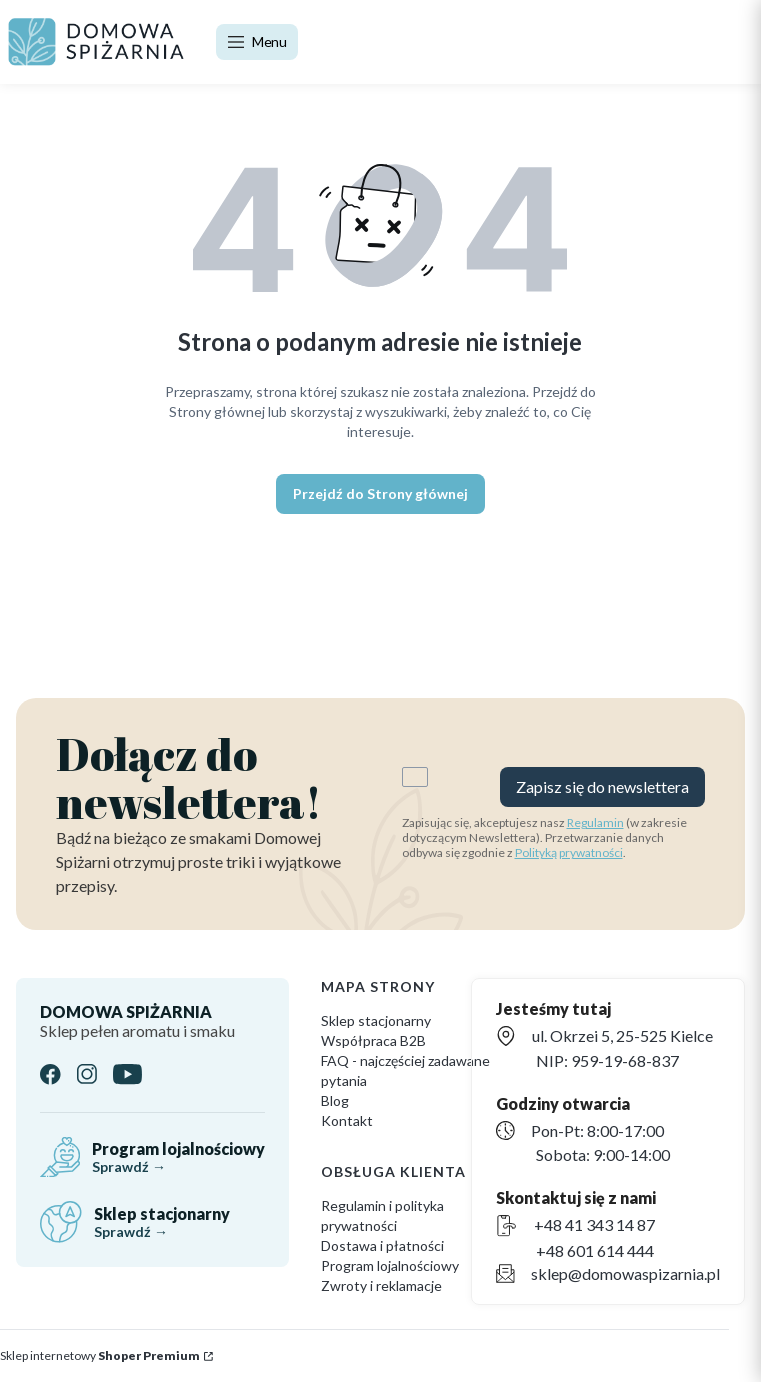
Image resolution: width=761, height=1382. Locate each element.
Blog (335, 1100)
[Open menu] (257, 42)
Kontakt (347, 1120)
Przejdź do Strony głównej (380, 493)
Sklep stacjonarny (376, 1020)
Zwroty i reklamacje (381, 1285)
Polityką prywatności (569, 852)
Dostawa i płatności (382, 1245)
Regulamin (595, 822)
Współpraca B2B (373, 1040)
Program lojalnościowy (390, 1265)
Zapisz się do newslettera (602, 786)
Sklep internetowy (100, 1355)
